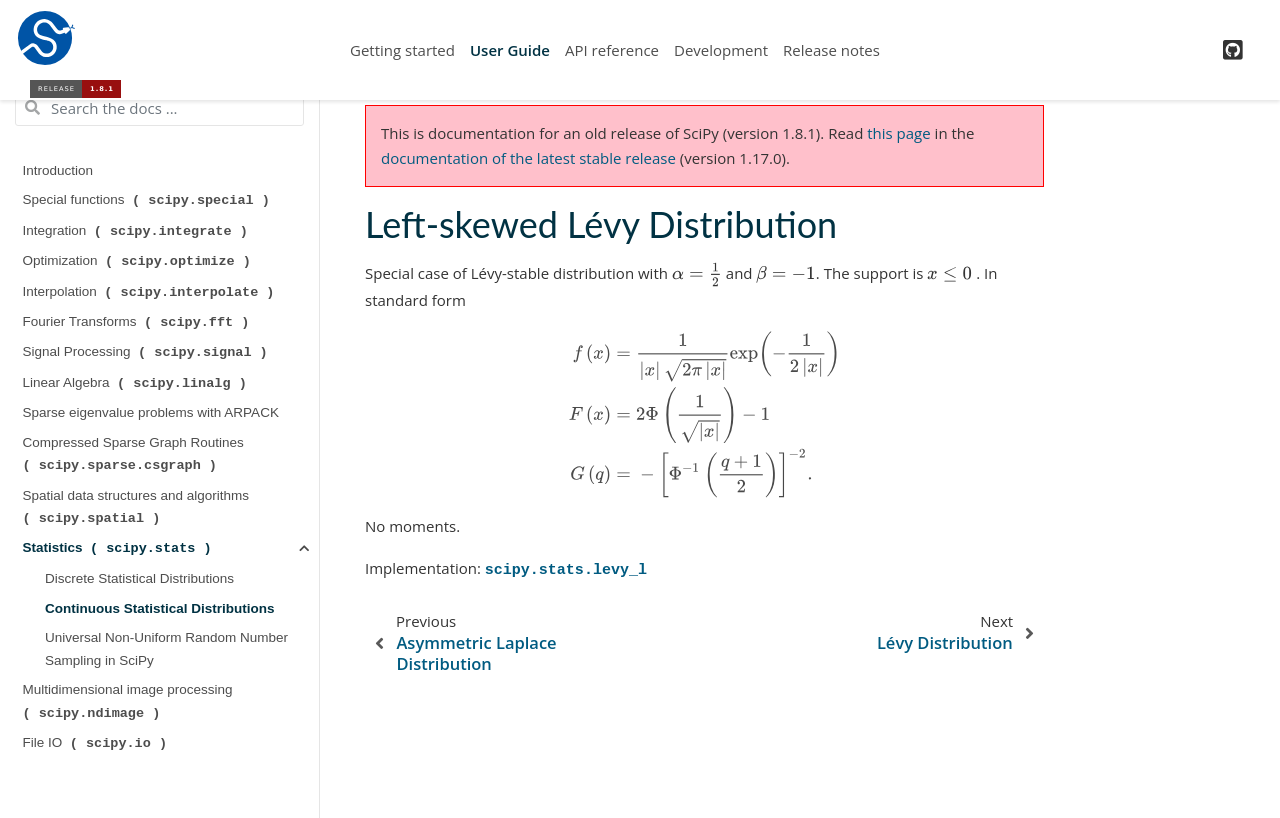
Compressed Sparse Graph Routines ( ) (135, 454)
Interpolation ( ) (151, 292)
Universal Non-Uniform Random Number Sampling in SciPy (166, 648)
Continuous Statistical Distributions (160, 608)
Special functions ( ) (148, 200)
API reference (612, 50)
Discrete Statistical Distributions (139, 578)
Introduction (58, 170)
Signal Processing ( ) (147, 352)
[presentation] (697, 274)
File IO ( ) (97, 743)
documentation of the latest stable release (528, 158)
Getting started (402, 50)
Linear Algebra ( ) (137, 383)
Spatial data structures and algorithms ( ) (138, 507)
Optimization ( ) (139, 261)
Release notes (831, 50)
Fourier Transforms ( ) (138, 322)
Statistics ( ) (119, 548)
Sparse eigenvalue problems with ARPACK (151, 412)
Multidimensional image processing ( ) (130, 701)
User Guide (510, 50)
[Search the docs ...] (159, 108)
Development (721, 50)
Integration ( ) (137, 231)
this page (898, 133)
